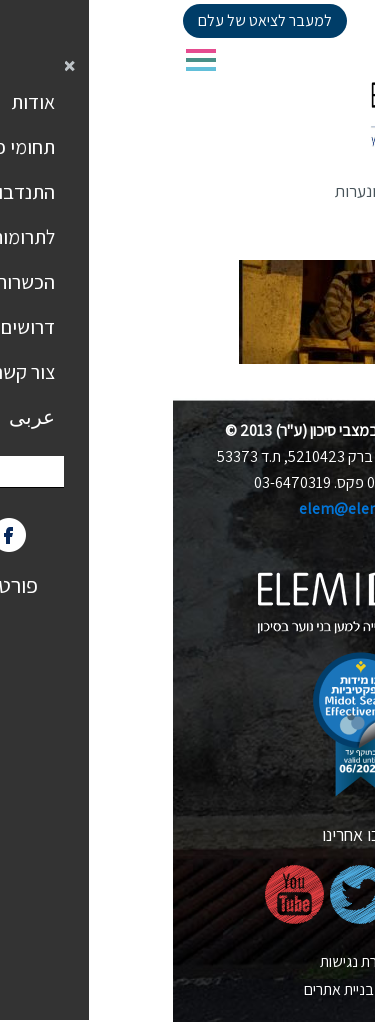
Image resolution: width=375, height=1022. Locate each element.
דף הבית (339, 191)
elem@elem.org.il (187, 508)
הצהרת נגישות (187, 961)
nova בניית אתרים (188, 989)
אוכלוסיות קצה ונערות (230, 191)
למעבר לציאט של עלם (92, 20)
